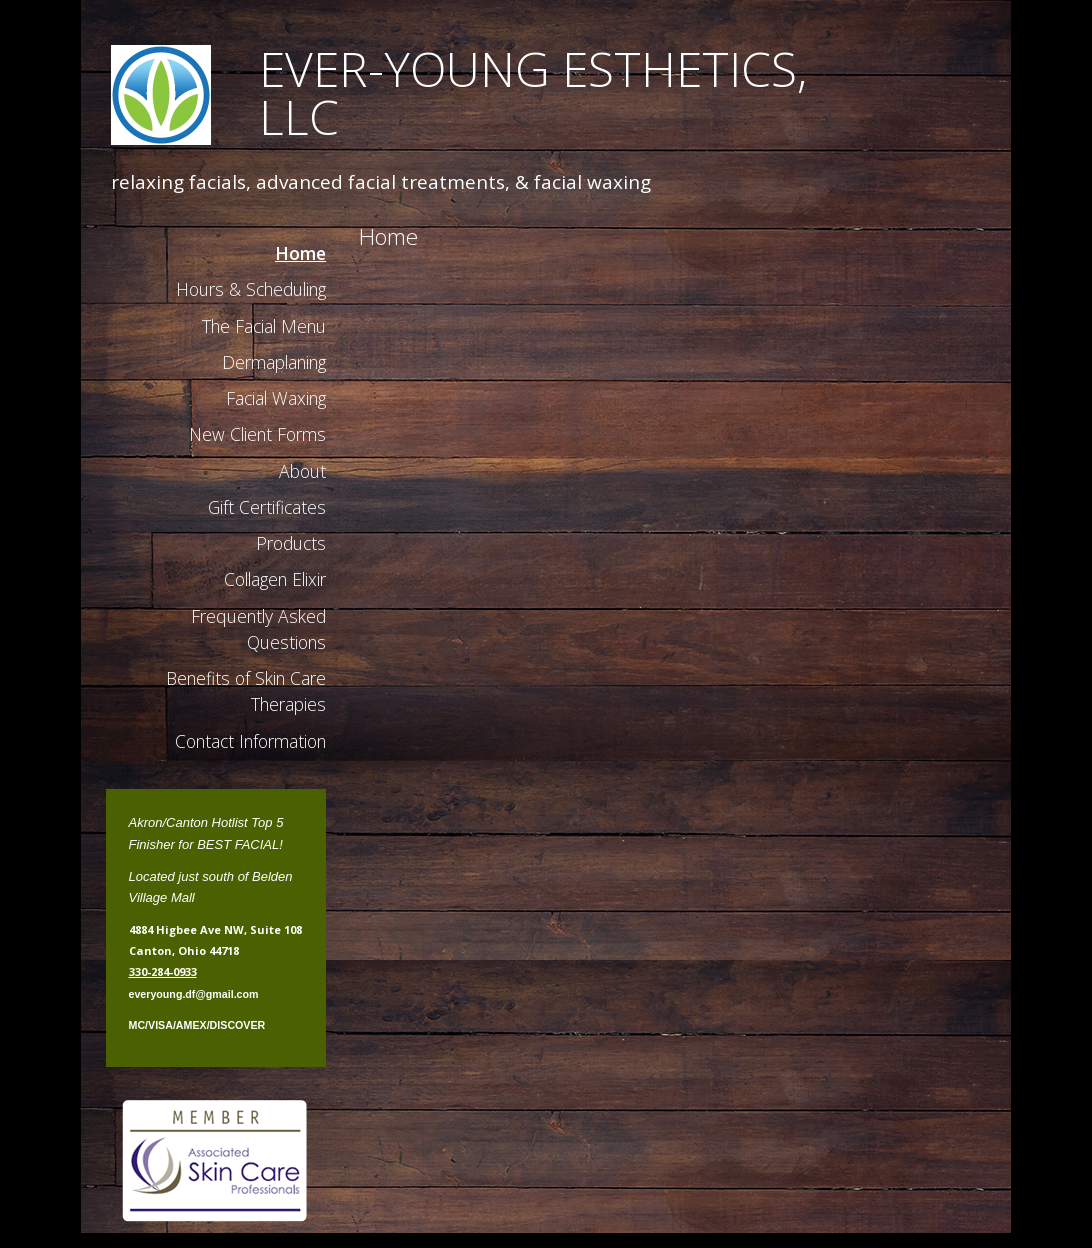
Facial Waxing (276, 398)
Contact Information (250, 741)
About (302, 471)
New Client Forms (257, 434)
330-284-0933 (163, 971)
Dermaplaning (274, 362)
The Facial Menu (264, 326)
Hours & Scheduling (251, 289)
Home (300, 253)
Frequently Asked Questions (258, 629)
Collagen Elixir (275, 579)
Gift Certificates (267, 507)
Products (291, 543)
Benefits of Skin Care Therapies (246, 691)
